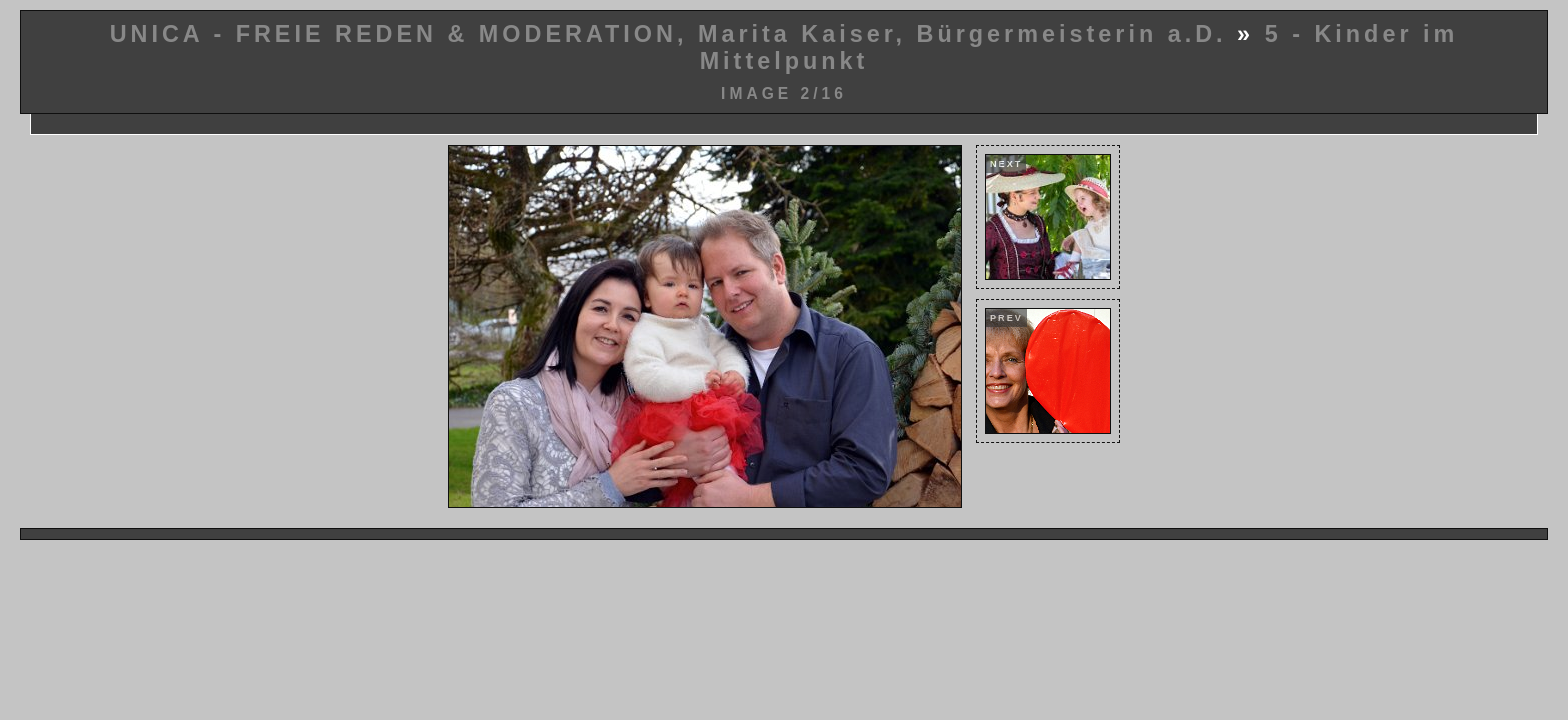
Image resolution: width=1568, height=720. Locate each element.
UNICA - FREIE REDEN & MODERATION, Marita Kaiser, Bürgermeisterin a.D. (668, 34)
